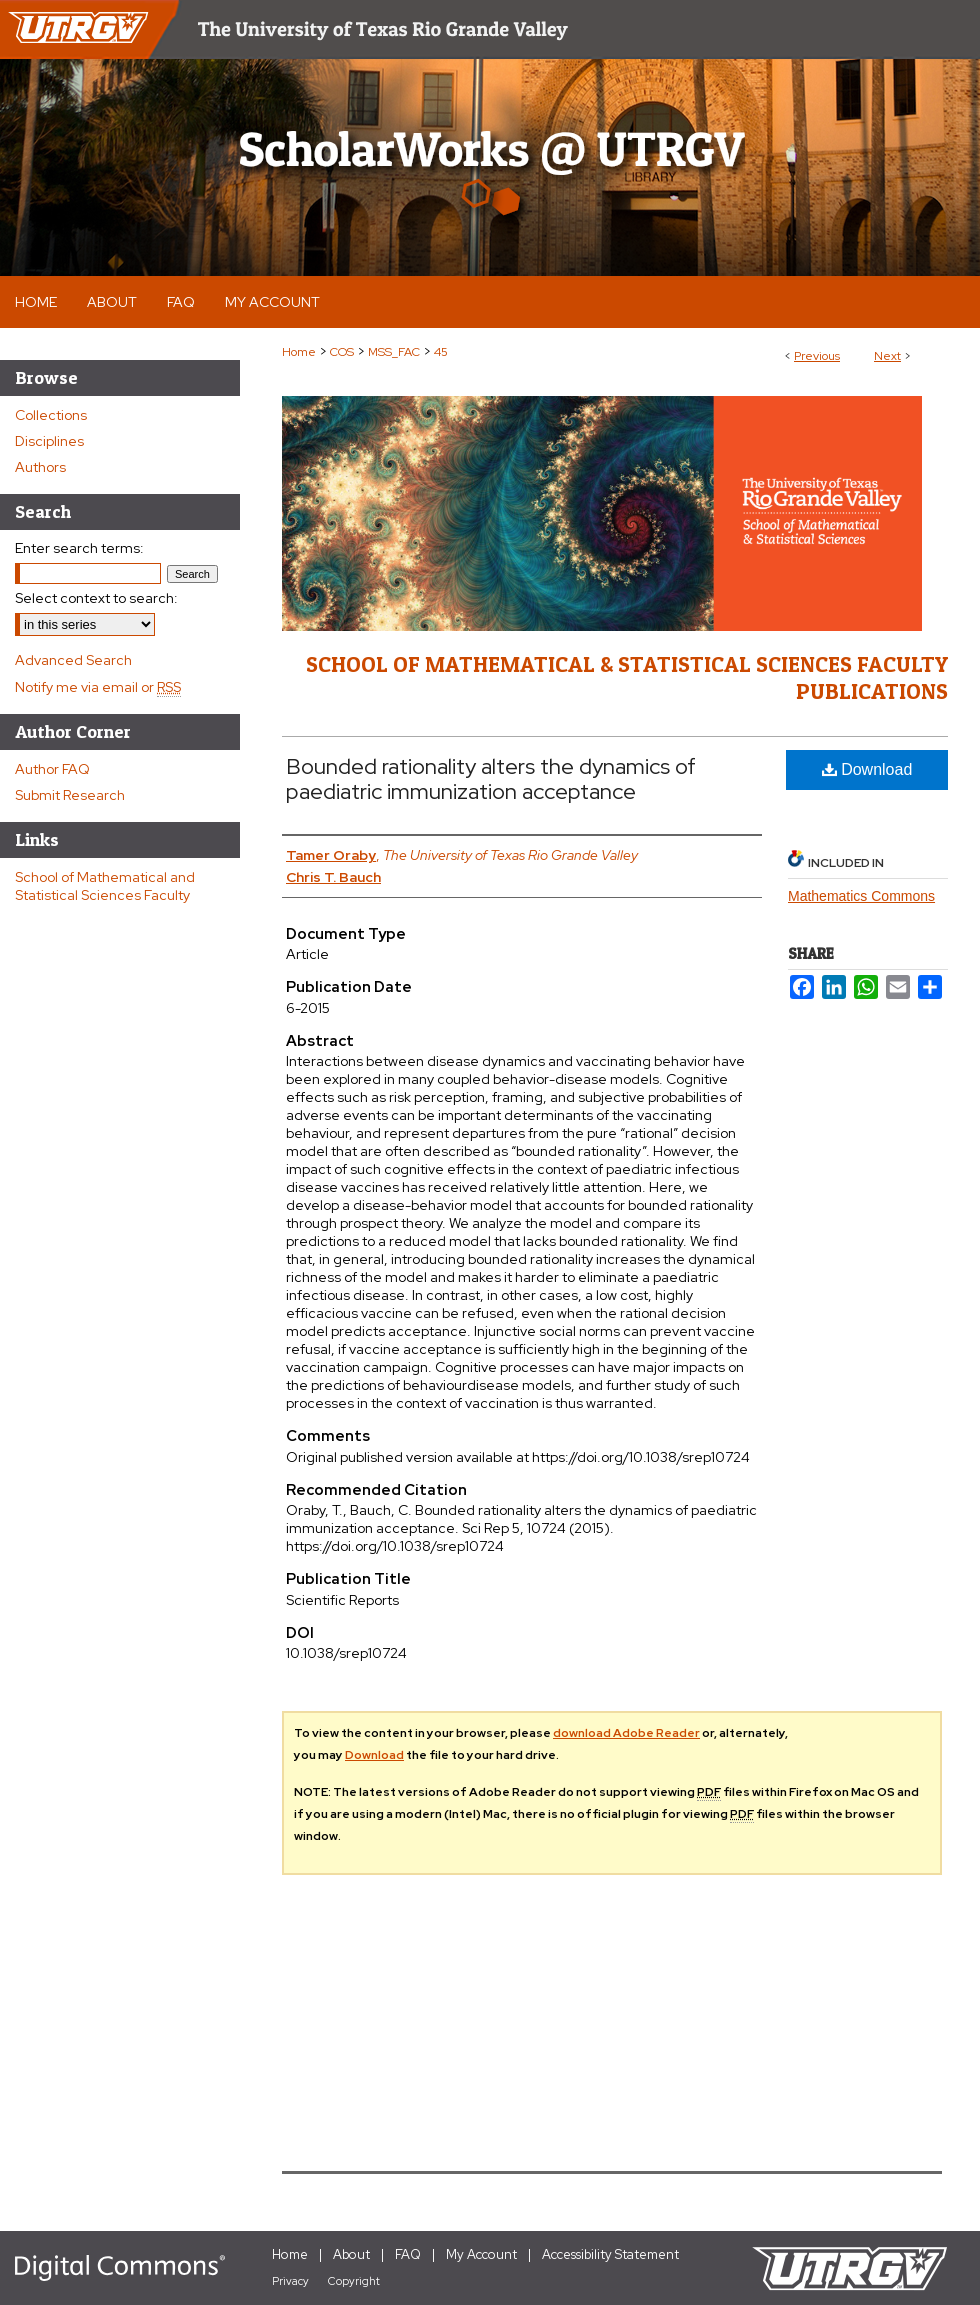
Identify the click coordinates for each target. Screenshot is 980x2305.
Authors (40, 467)
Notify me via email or (98, 687)
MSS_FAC (394, 352)
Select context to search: (96, 598)
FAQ (408, 2254)
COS (342, 352)
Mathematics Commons (861, 896)
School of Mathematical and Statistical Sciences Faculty (105, 886)
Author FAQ (52, 769)
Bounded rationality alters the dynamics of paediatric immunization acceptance (491, 779)
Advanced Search (73, 660)
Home (299, 352)
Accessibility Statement (610, 2254)
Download (867, 769)
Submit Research (70, 795)
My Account (481, 2254)
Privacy (290, 2281)
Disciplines (49, 441)
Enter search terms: (79, 548)
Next (887, 356)
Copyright (354, 2281)
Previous (817, 356)
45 (441, 352)
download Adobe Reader (626, 1733)
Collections (51, 415)
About (351, 2254)
